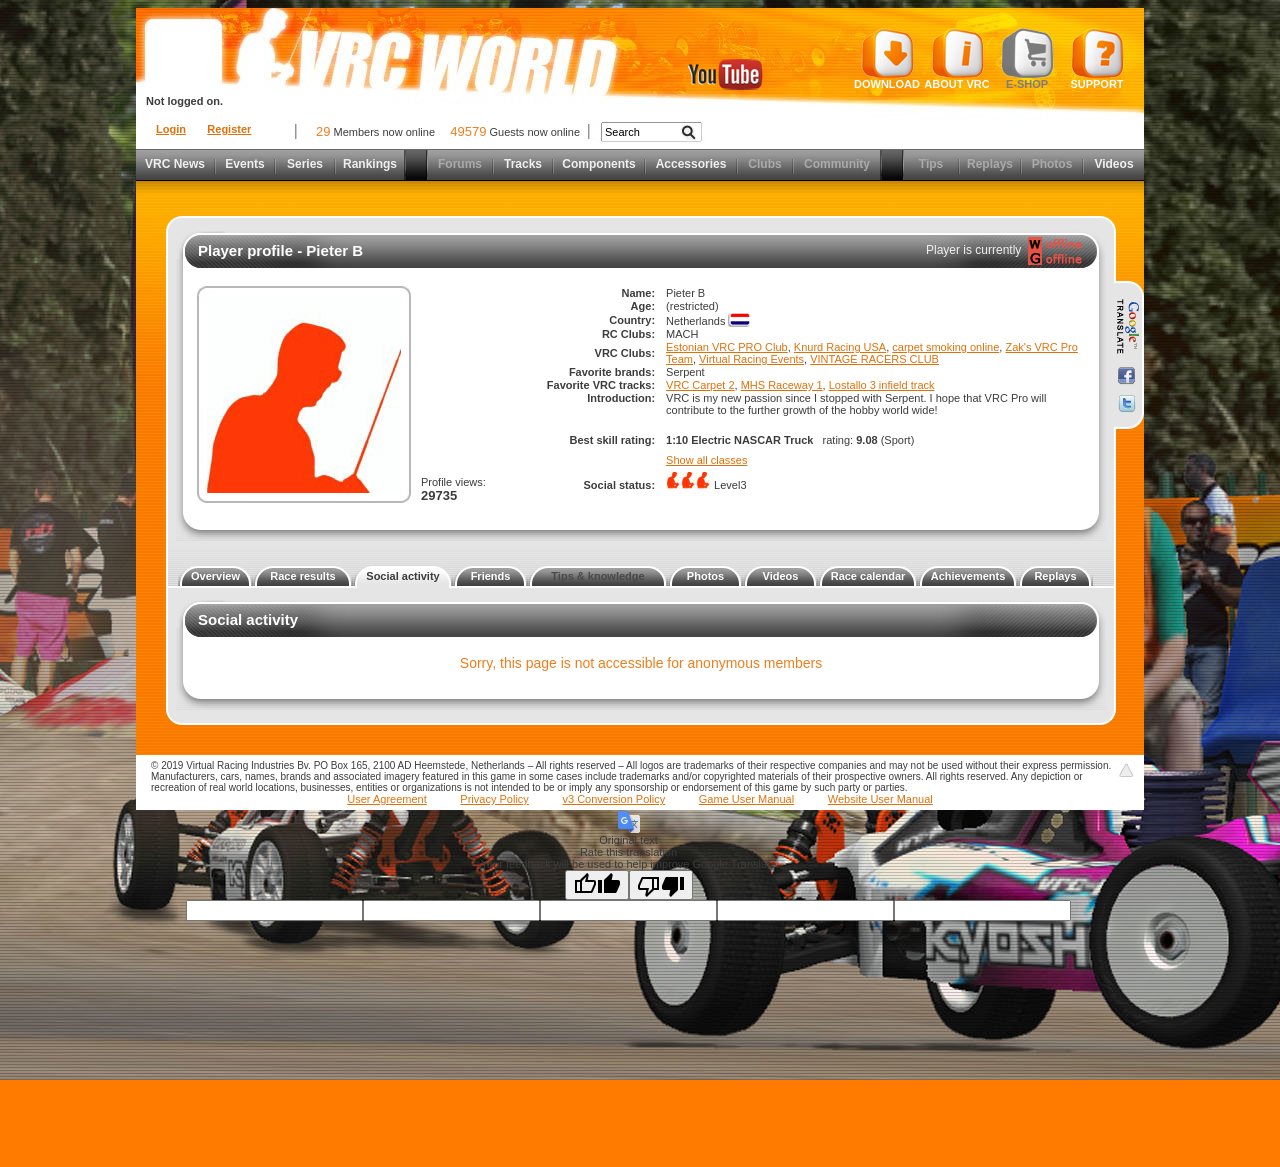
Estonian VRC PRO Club (727, 347)
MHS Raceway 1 (782, 385)
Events (244, 164)
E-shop (1027, 59)
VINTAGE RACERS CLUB (874, 359)
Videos (1113, 164)
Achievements (968, 576)
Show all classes (706, 460)
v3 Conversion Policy (613, 799)
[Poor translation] (661, 885)
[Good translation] (597, 885)
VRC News (175, 164)
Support (1097, 59)
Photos (1052, 164)
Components (598, 164)
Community (837, 164)
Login (171, 129)
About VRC (956, 59)
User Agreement (386, 799)
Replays (990, 164)
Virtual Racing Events (751, 359)
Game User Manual (746, 799)
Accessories (691, 164)
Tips (931, 164)
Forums (460, 164)
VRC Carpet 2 (700, 385)
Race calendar (868, 576)
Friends (491, 576)
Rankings (370, 164)
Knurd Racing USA (840, 347)
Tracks (523, 164)
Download (887, 59)
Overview (215, 576)
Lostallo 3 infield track (882, 385)
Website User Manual (880, 799)
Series (305, 164)
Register (229, 129)
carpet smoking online (945, 347)
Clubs (764, 164)
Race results (302, 576)
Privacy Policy (494, 799)
